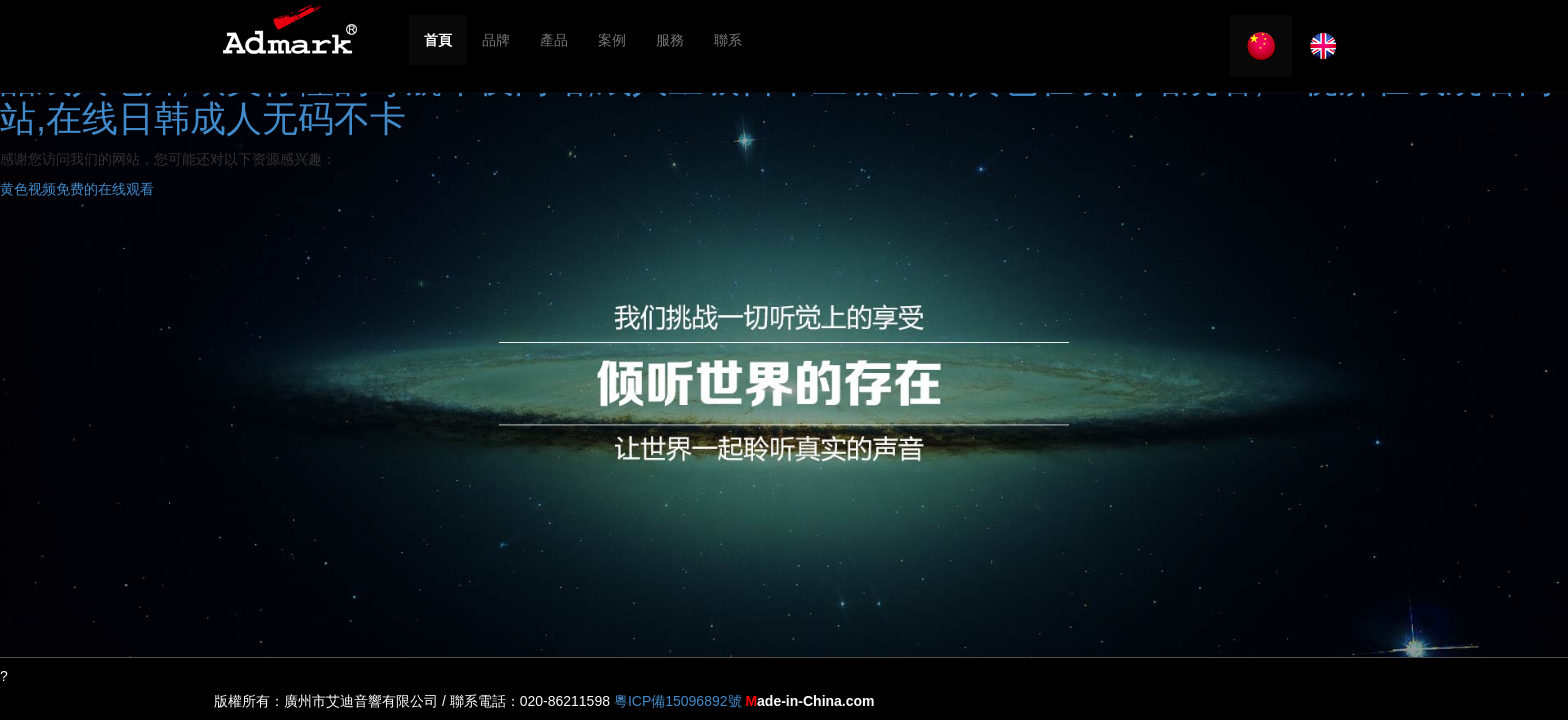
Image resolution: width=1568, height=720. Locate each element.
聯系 (728, 40)
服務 (670, 40)
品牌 (496, 40)
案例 (612, 40)
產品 (554, 40)
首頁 (438, 40)
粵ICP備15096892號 (678, 701)
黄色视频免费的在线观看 (77, 189)
